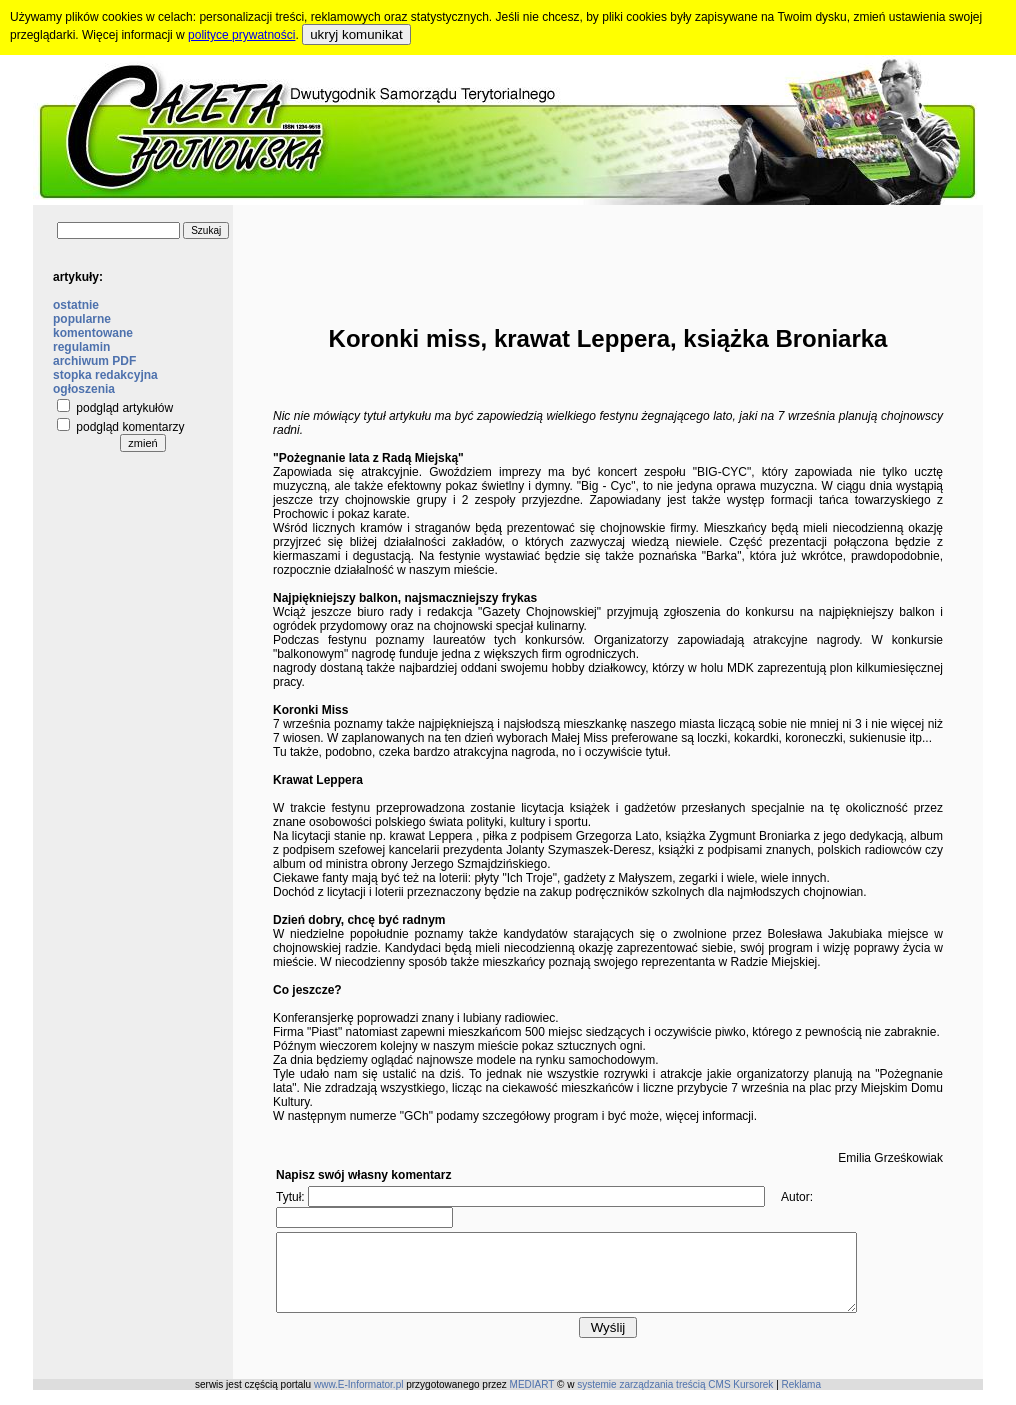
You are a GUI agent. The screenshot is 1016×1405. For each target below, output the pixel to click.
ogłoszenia (84, 389)
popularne (82, 319)
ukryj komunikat (356, 34)
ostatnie (76, 305)
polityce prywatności (241, 35)
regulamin (81, 347)
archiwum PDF (94, 361)
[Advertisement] (608, 250)
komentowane (93, 333)
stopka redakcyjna (105, 375)
